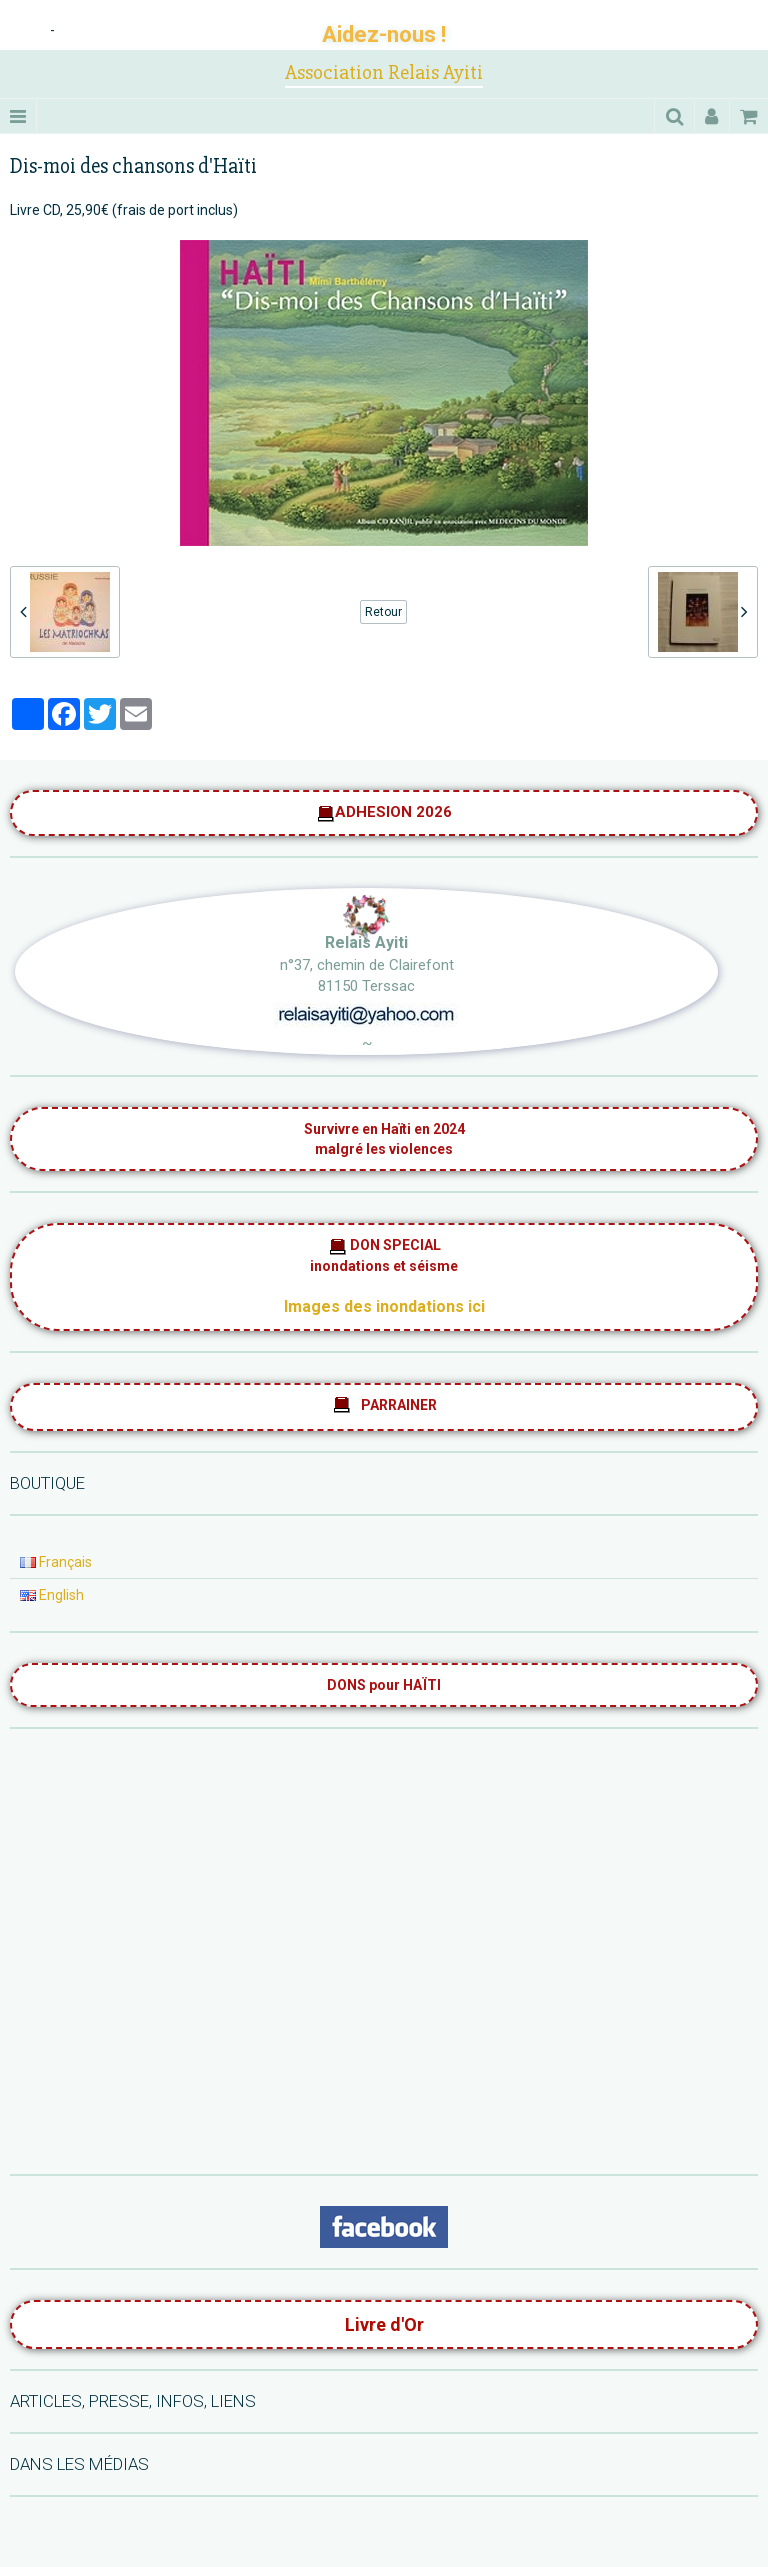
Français (56, 1562)
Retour (383, 612)
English (52, 1595)
